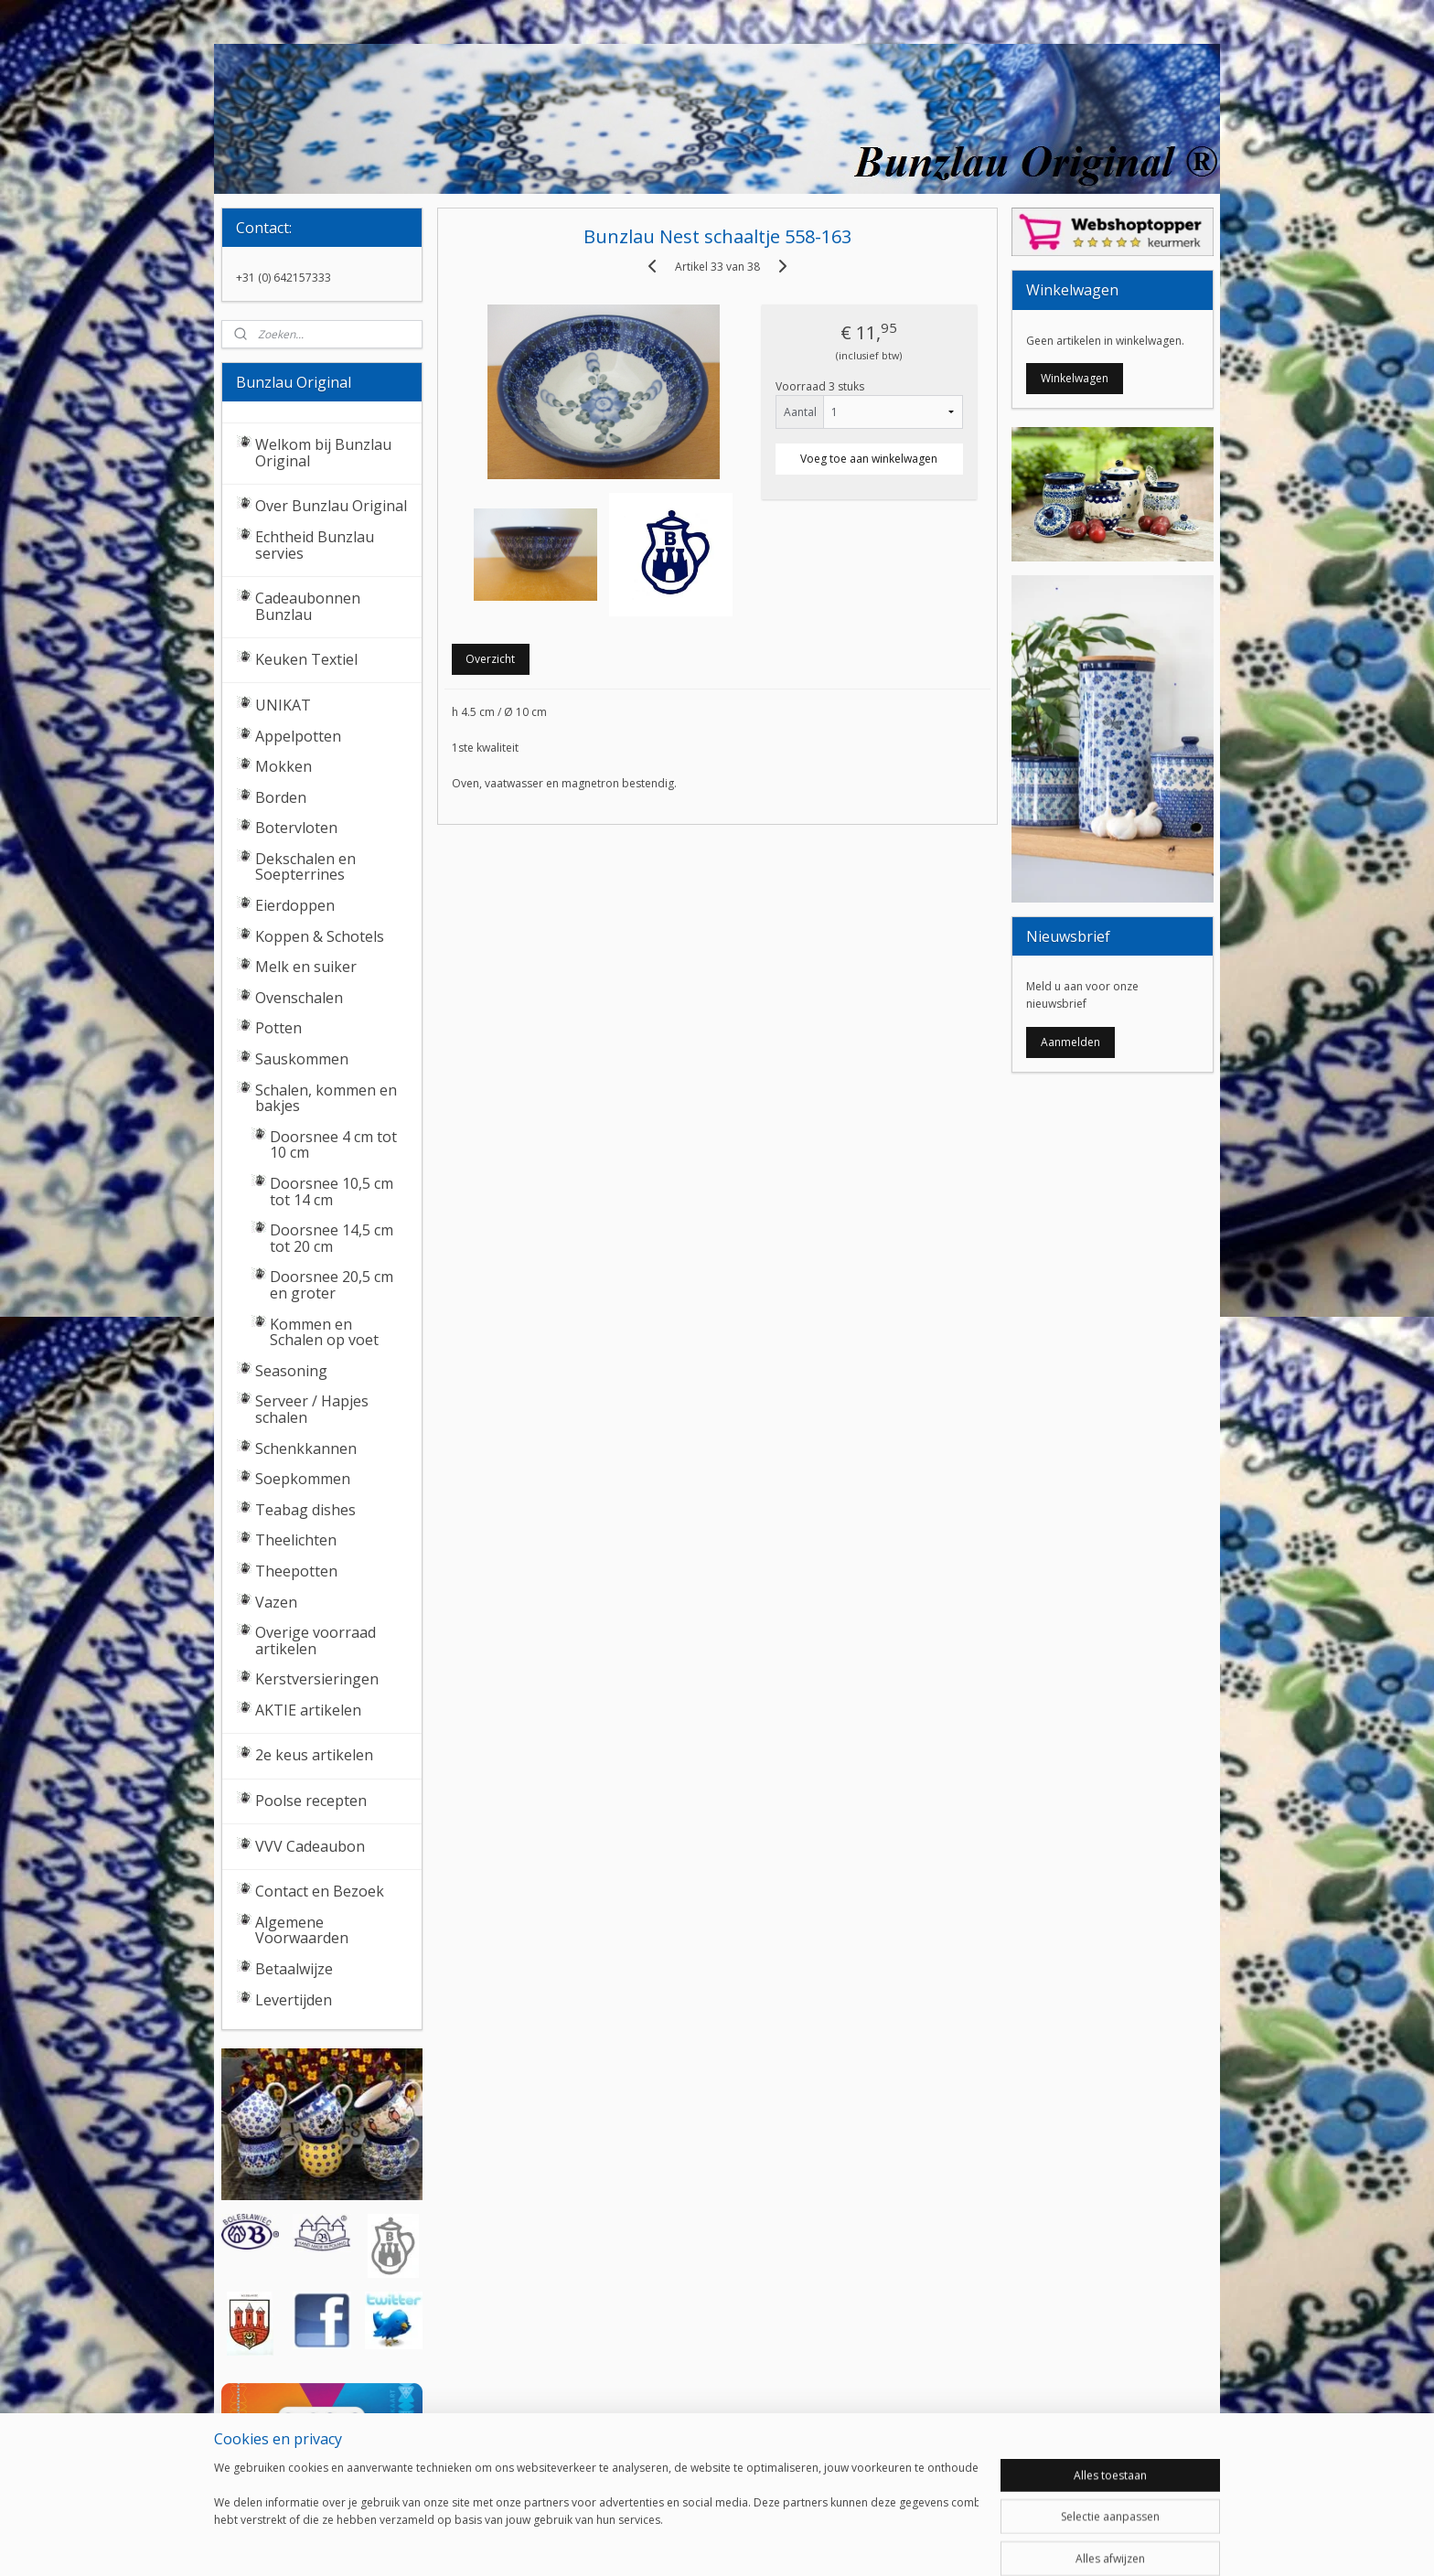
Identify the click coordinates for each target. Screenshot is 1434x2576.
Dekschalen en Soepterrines (305, 867)
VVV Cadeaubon (310, 1846)
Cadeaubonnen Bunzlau (307, 606)
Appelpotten (298, 736)
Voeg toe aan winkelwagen (868, 458)
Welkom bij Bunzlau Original (323, 452)
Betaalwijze (294, 1969)
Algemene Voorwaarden (301, 1930)
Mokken (283, 766)
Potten (278, 1028)
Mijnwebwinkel (922, 2542)
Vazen (276, 1602)
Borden (280, 797)
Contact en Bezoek (319, 1891)
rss (693, 2542)
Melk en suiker (306, 967)
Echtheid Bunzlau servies (314, 545)
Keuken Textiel (306, 659)
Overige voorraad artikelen (315, 1640)
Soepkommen (302, 1479)
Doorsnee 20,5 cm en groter (331, 1285)
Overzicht (490, 659)
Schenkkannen (306, 1448)
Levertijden (293, 2000)
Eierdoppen (295, 905)
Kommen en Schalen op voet (324, 1332)
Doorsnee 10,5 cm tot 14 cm (331, 1191)
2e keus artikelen (314, 1755)
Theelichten (296, 1540)
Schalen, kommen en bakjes (326, 1098)
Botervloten (296, 828)
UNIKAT (283, 705)
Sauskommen (301, 1059)
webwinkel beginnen (763, 2542)
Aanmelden (1070, 1042)
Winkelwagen (1074, 378)
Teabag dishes (305, 1510)
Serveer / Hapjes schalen (312, 1409)
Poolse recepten (311, 1800)
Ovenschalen (299, 998)
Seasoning (291, 1371)
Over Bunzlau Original (331, 506)
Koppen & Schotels (319, 936)
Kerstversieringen (317, 1679)
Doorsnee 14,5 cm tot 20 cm (331, 1238)
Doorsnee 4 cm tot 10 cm (333, 1145)
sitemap (654, 2542)
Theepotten (296, 1571)
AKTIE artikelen (308, 1710)
